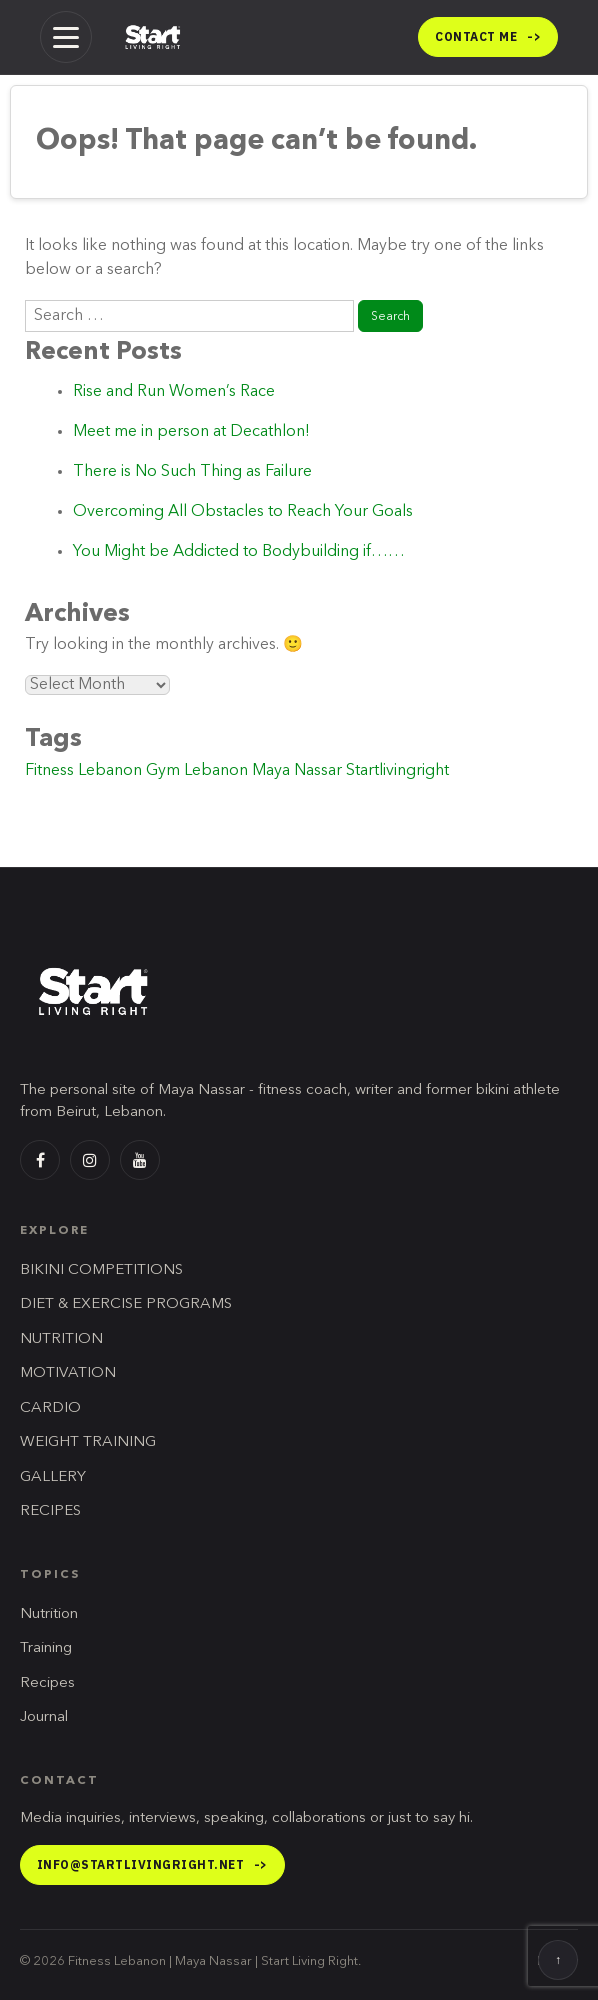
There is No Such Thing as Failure (192, 472)
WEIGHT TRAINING (88, 1442)
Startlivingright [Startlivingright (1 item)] (397, 771)
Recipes (47, 1683)
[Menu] (66, 37)
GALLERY (53, 1477)
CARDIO (50, 1408)
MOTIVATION (68, 1373)
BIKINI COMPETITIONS (101, 1270)
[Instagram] (90, 1160)
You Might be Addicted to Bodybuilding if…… (239, 552)
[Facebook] (40, 1160)
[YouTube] (140, 1160)
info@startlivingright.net (152, 1864)
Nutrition (49, 1614)
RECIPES (50, 1511)
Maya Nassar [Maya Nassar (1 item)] (297, 771)
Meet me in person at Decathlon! (191, 432)
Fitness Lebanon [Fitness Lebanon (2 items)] (83, 771)
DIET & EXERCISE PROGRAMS (126, 1304)
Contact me (488, 36)
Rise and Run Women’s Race (174, 392)
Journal (44, 1717)
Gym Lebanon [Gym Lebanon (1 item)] (197, 771)
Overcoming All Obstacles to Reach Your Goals (243, 512)
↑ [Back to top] (558, 1961)
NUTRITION (61, 1339)
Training (46, 1648)
